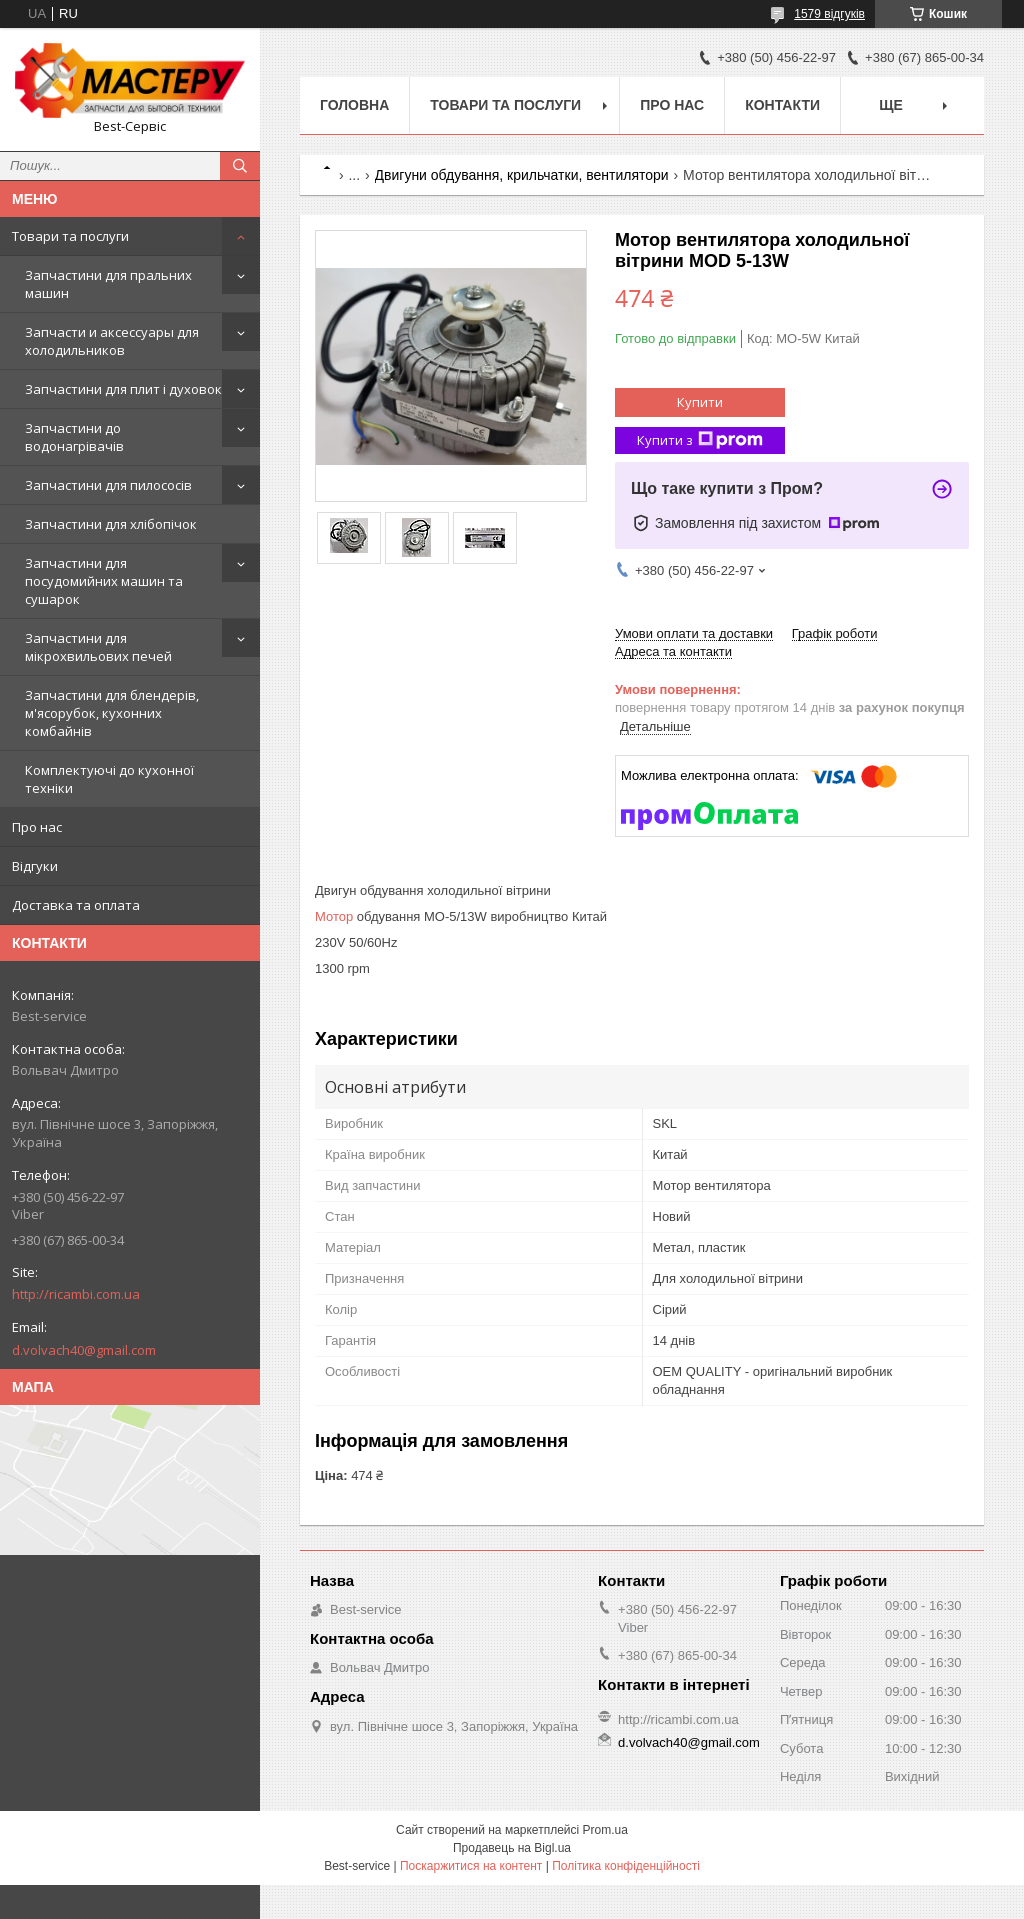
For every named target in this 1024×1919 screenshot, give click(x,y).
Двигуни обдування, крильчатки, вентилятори (522, 175)
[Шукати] (240, 166)
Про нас (37, 827)
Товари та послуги (70, 236)
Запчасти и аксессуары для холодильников (112, 341)
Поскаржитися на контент (471, 1866)
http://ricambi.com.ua (76, 1294)
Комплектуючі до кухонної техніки (109, 779)
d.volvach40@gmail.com (84, 1350)
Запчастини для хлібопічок (111, 524)
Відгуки (35, 866)
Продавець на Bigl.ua (512, 1848)
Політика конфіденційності (626, 1866)
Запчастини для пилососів (108, 485)
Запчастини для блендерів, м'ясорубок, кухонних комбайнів (112, 713)
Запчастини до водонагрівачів (74, 437)
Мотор (334, 916)
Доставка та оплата (76, 905)
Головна (354, 105)
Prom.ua (605, 1830)
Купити (700, 402)
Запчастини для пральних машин (108, 284)
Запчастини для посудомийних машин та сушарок (104, 581)
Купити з (700, 440)
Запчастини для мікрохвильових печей (98, 647)
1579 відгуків (829, 14)
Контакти (782, 105)
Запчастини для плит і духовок (123, 389)
